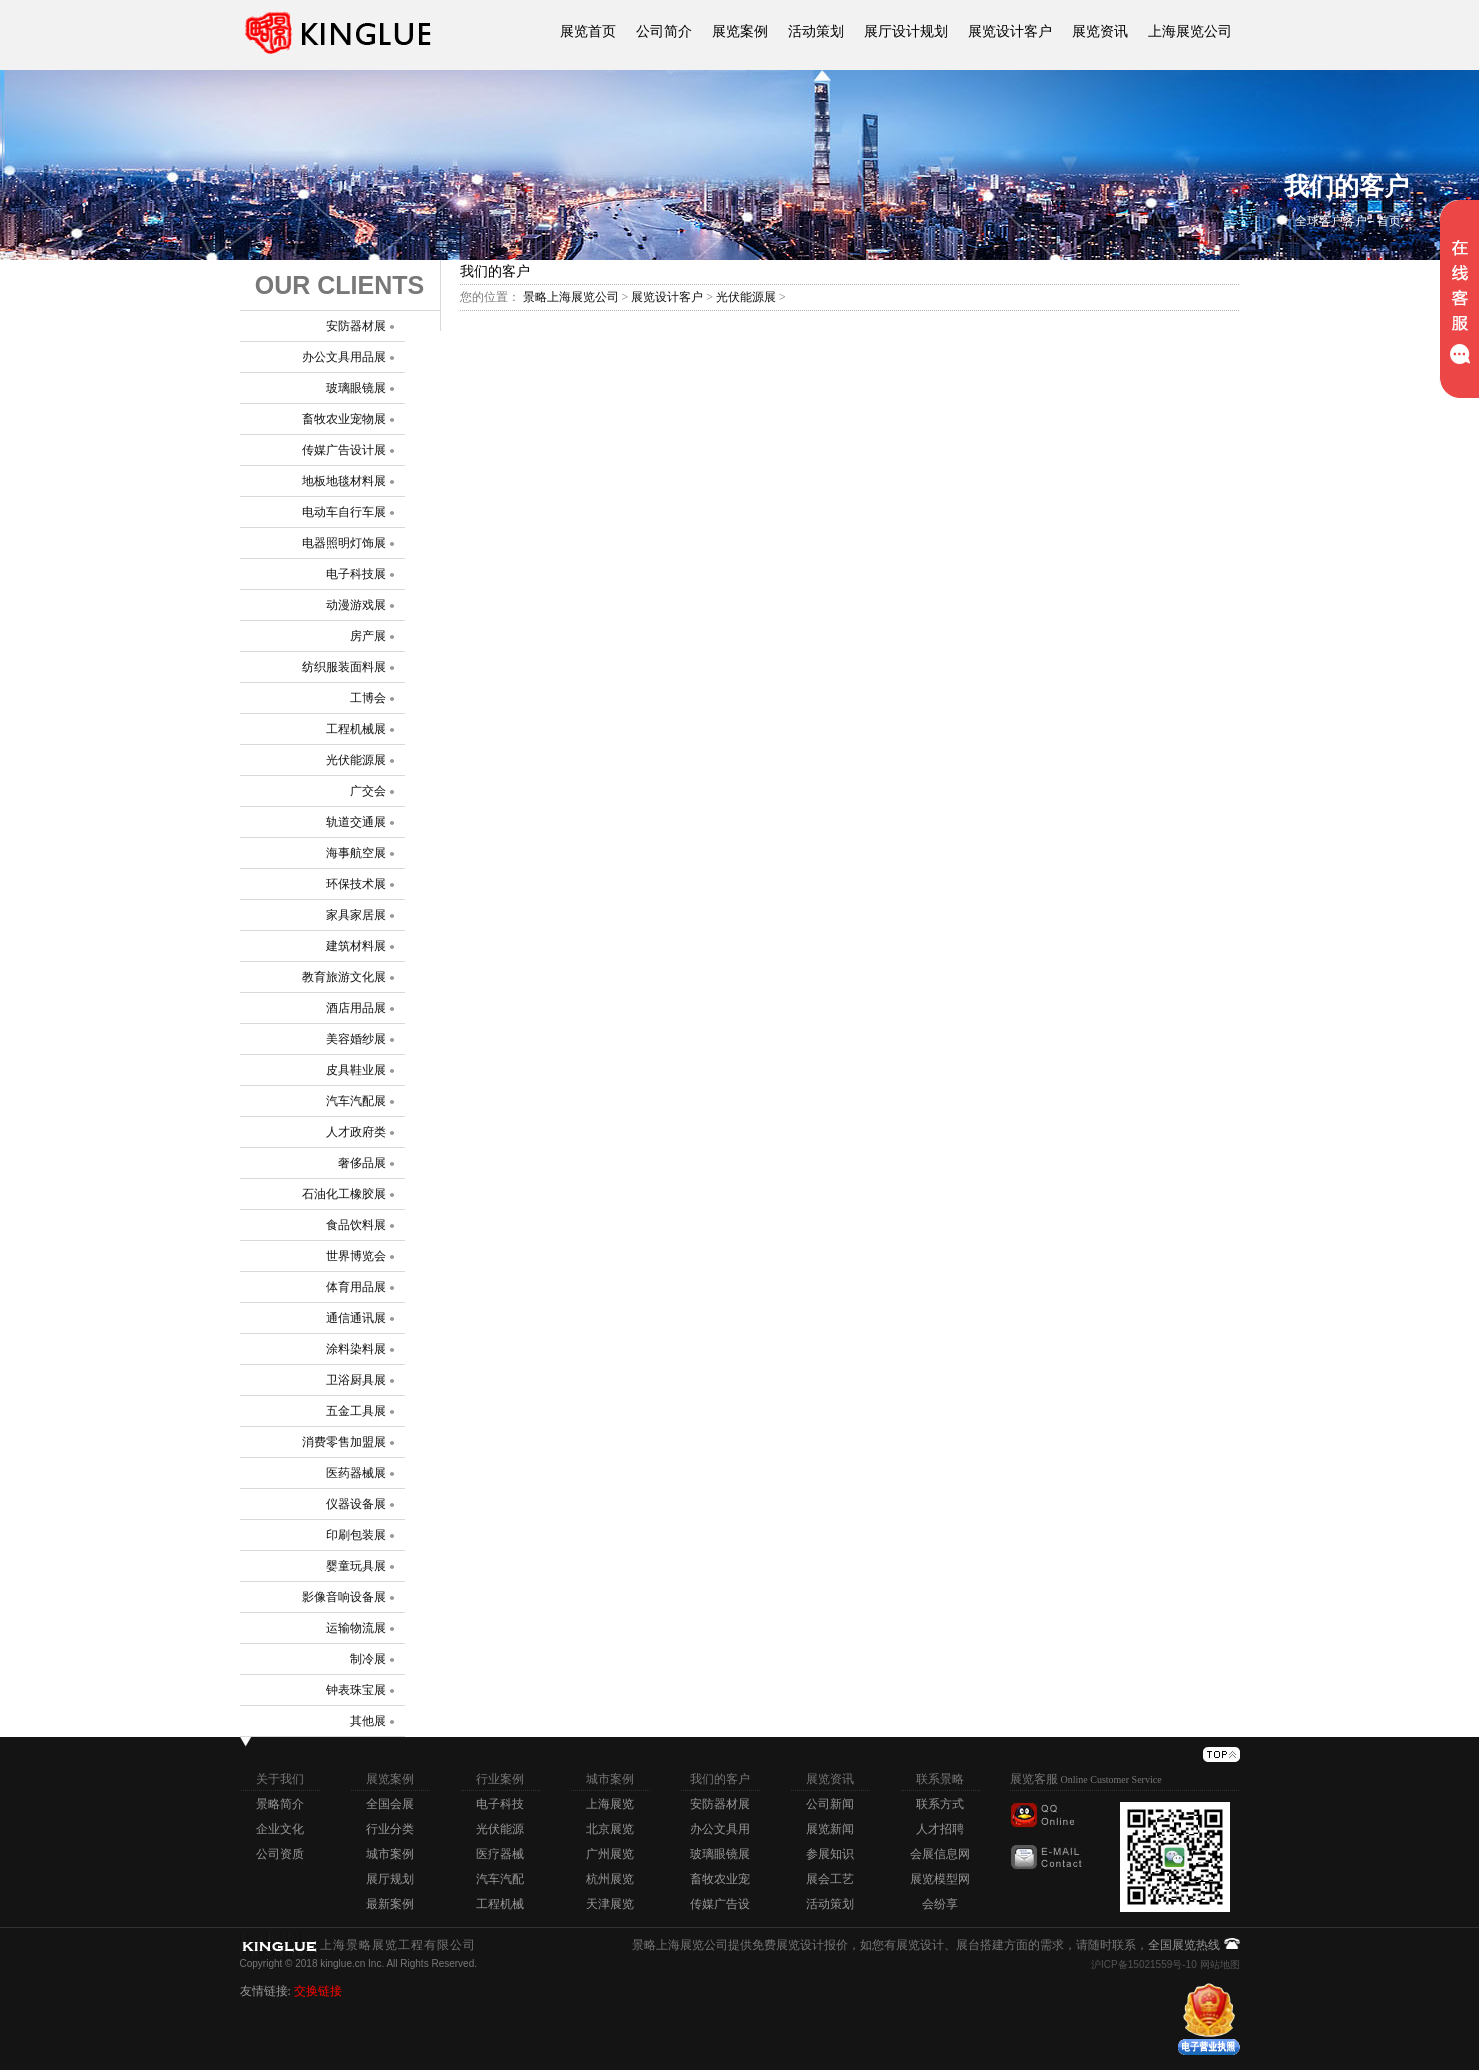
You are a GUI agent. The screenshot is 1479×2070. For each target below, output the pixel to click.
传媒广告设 (720, 1904)
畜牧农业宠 (720, 1879)
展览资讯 (1100, 31)
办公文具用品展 (344, 357)
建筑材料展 (356, 946)
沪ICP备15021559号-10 (1145, 1964)
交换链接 (318, 1991)
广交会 (368, 791)
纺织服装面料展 (344, 667)
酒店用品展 (356, 1008)
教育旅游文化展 (344, 977)
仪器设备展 (356, 1504)
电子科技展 (356, 574)
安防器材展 (356, 326)
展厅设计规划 (906, 31)
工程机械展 (356, 729)
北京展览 (610, 1829)
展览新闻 (830, 1829)
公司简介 (664, 31)
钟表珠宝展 (356, 1690)
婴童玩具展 (356, 1566)
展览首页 (588, 31)
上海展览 (610, 1804)
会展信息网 (940, 1854)
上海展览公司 (1190, 31)
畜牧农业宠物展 (344, 419)
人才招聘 (940, 1829)
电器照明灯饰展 (344, 543)
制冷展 (368, 1659)
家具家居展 (356, 915)
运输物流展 (356, 1628)
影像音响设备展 (344, 1597)
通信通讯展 (356, 1318)
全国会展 (390, 1804)
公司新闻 (830, 1804)
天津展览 (610, 1904)
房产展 (368, 636)
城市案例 (390, 1854)
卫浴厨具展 (356, 1380)
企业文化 (280, 1829)
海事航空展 (356, 853)
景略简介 (280, 1804)
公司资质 (280, 1854)
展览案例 (740, 31)
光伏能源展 (356, 760)
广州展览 (610, 1854)
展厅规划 (390, 1879)
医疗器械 (500, 1854)
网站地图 (1220, 1964)
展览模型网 (940, 1879)
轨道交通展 (356, 822)
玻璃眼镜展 (356, 388)
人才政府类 (356, 1132)
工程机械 (500, 1904)
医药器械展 (356, 1473)
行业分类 (390, 1829)
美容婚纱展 (356, 1039)
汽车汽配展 (356, 1101)
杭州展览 (610, 1879)
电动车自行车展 (344, 512)
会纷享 (940, 1904)
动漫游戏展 (356, 605)
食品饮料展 (356, 1225)
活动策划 (816, 31)
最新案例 (390, 1904)
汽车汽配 (500, 1879)
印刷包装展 (356, 1535)
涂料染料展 (356, 1349)
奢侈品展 (362, 1163)
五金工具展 (356, 1411)
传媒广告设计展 (344, 450)
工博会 (368, 698)
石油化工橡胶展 (344, 1194)
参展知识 (830, 1854)
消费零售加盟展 (344, 1442)
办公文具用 (720, 1829)
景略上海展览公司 (571, 297)
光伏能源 (500, 1829)
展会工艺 (830, 1879)
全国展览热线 (1184, 1945)
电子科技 (500, 1804)
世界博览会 (356, 1256)
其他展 (368, 1721)
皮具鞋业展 (356, 1070)
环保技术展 (356, 884)
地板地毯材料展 (344, 481)
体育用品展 (356, 1287)
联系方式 (940, 1804)
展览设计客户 (1010, 31)
